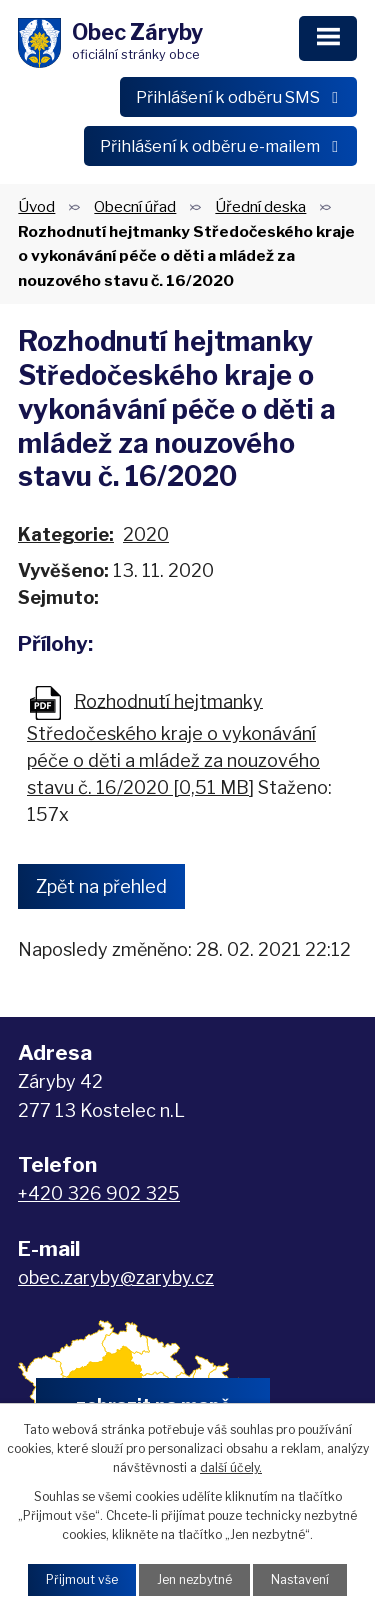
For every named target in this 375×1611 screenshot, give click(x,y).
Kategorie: (66, 534)
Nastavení (300, 1579)
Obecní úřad (135, 206)
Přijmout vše (82, 1579)
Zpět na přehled (101, 886)
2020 (146, 534)
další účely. (231, 1467)
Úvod (36, 206)
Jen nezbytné (194, 1579)
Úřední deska (260, 206)
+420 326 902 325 (99, 1193)
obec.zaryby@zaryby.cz (116, 1277)
